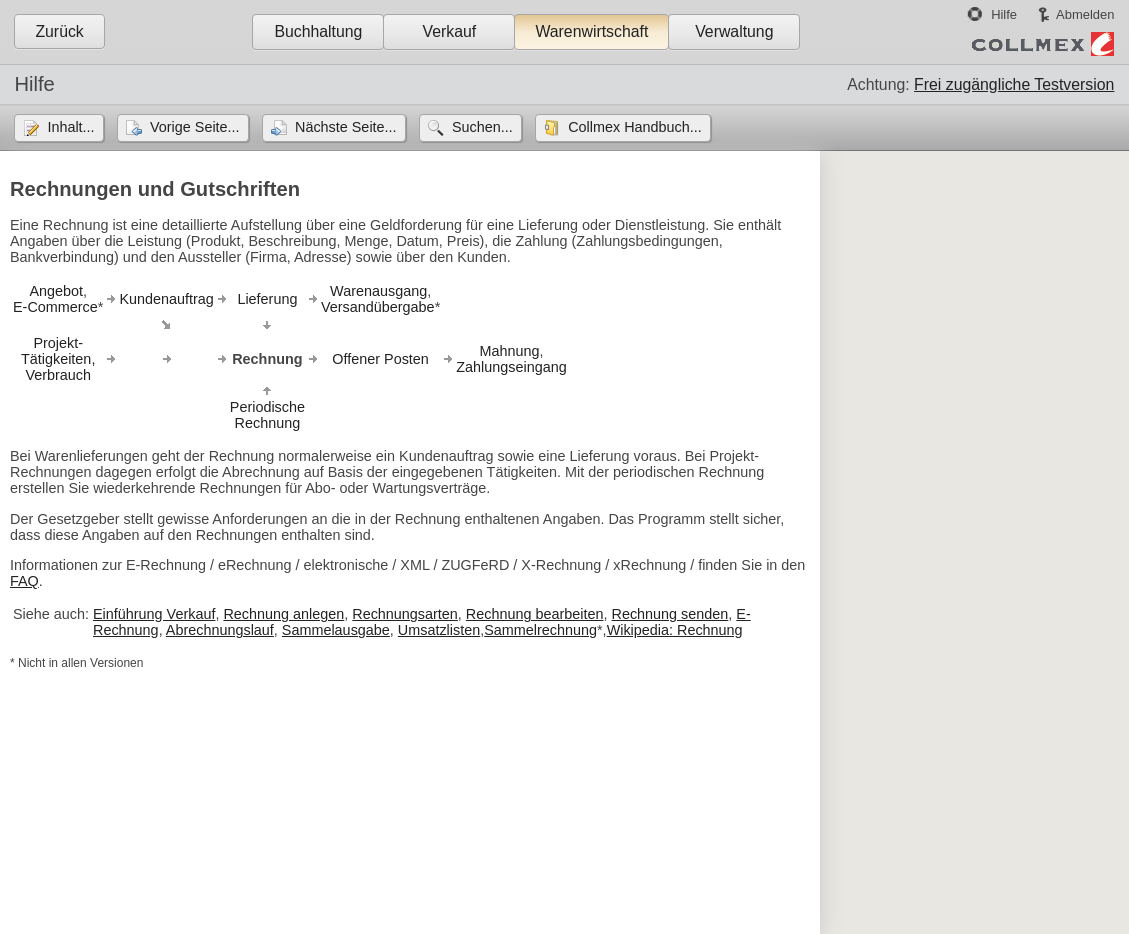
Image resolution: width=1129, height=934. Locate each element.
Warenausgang (378, 291)
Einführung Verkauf (154, 614)
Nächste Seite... (346, 127)
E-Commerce (55, 307)
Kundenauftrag (166, 299)
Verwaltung (734, 31)
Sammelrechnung (540, 630)
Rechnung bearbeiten (535, 614)
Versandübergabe (378, 307)
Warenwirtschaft (591, 31)
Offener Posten (380, 359)
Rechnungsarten (405, 614)
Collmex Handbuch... (635, 127)
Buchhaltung (318, 31)
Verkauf (450, 31)
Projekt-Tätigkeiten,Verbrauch (58, 359)
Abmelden (1085, 14)
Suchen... (482, 127)
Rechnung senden (669, 614)
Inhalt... (70, 127)
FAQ (24, 581)
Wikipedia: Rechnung (675, 630)
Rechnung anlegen (283, 614)
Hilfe (1004, 14)
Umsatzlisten (439, 630)
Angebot (56, 291)
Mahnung (509, 351)
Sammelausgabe (336, 630)
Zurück (59, 31)
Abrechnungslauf (220, 630)
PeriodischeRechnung (267, 415)
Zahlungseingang (511, 367)
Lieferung (267, 299)
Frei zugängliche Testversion (1014, 84)
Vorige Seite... (195, 127)
